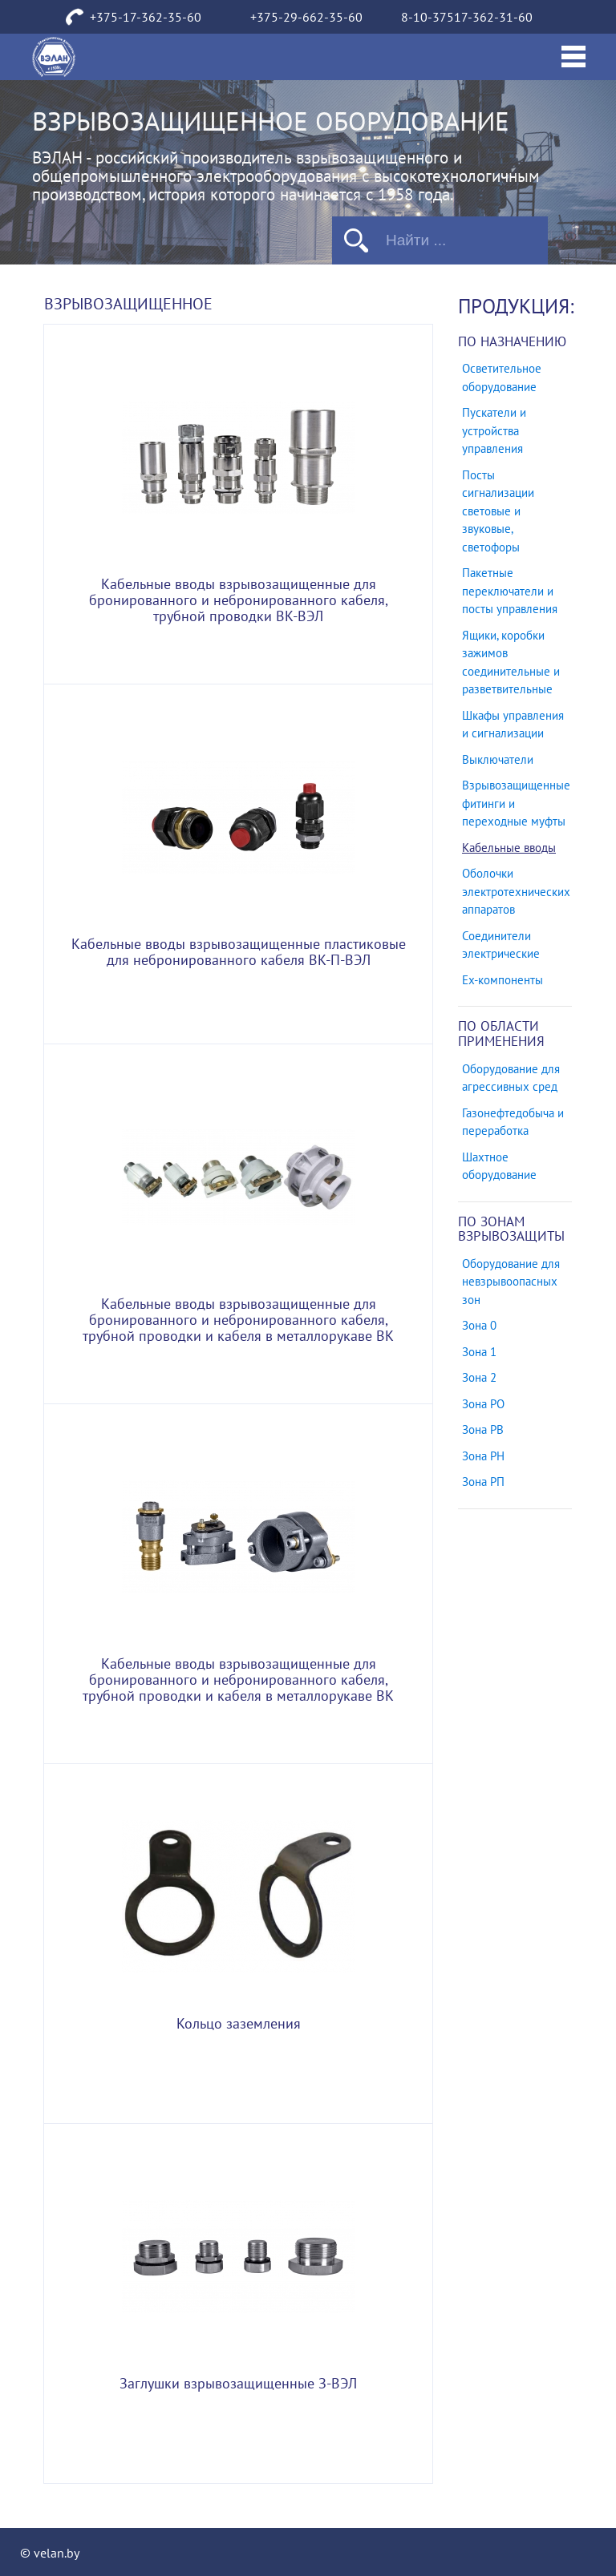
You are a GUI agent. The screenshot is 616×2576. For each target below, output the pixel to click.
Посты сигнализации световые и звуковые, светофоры (498, 511)
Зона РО (483, 1404)
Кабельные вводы (509, 848)
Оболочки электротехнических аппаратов (516, 891)
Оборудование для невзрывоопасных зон (511, 1282)
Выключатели (497, 760)
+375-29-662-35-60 (306, 17)
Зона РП (483, 1482)
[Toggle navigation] (573, 57)
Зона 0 (479, 1325)
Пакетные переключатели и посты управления (509, 591)
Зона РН (483, 1456)
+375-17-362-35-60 (145, 17)
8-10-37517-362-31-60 (467, 17)
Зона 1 (479, 1352)
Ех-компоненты (502, 980)
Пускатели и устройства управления (494, 431)
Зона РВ (483, 1430)
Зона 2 (479, 1378)
